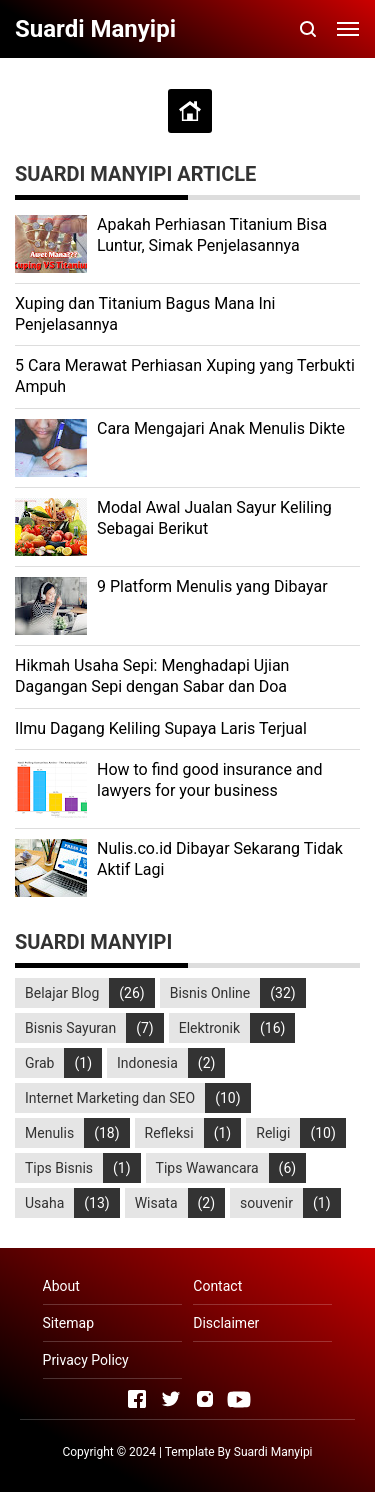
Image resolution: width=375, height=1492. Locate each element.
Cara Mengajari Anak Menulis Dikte (221, 428)
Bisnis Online (210, 993)
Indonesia (147, 1063)
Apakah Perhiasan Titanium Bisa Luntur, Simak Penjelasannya (212, 235)
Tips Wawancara (207, 1168)
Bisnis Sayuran (70, 1028)
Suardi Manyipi (273, 1452)
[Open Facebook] (137, 1399)
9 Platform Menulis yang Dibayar (212, 586)
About (61, 1286)
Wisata (156, 1203)
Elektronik (209, 1028)
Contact (217, 1286)
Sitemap (68, 1323)
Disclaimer (226, 1323)
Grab (39, 1063)
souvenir (266, 1203)
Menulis (49, 1133)
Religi (273, 1133)
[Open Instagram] (205, 1399)
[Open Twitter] (171, 1399)
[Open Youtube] (239, 1399)
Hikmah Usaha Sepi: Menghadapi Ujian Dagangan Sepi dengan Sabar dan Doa (152, 676)
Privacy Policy (86, 1360)
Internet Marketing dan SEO (110, 1098)
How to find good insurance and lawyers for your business (209, 780)
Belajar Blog (62, 993)
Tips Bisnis (59, 1168)
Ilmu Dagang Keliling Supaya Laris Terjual (161, 728)
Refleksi (169, 1133)
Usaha (44, 1203)
